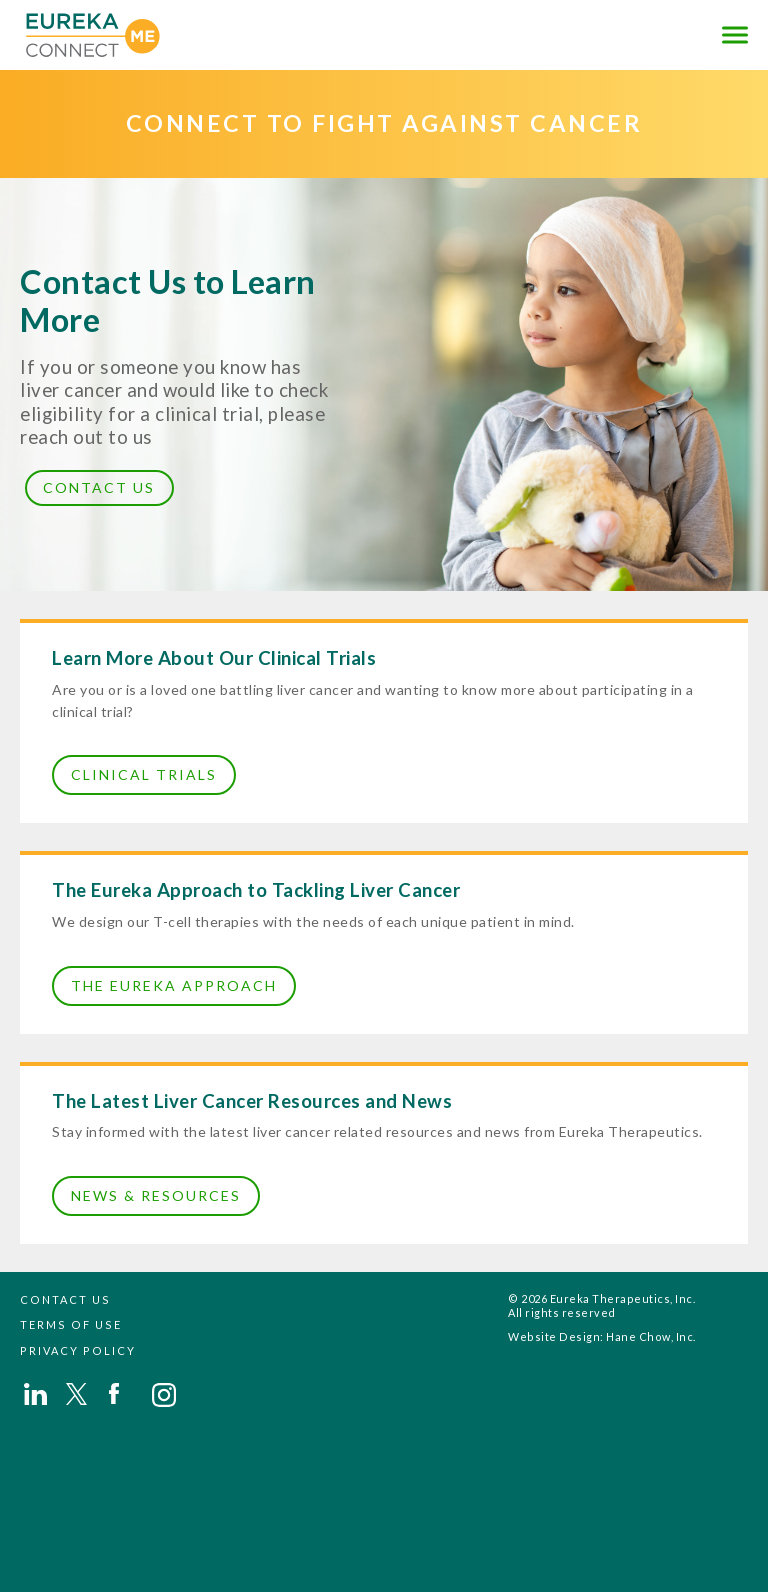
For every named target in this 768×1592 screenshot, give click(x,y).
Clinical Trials (144, 774)
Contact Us (99, 487)
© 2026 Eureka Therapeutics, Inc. (601, 1298)
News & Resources (156, 1195)
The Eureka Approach (174, 985)
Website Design (554, 1336)
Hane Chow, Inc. (651, 1336)
